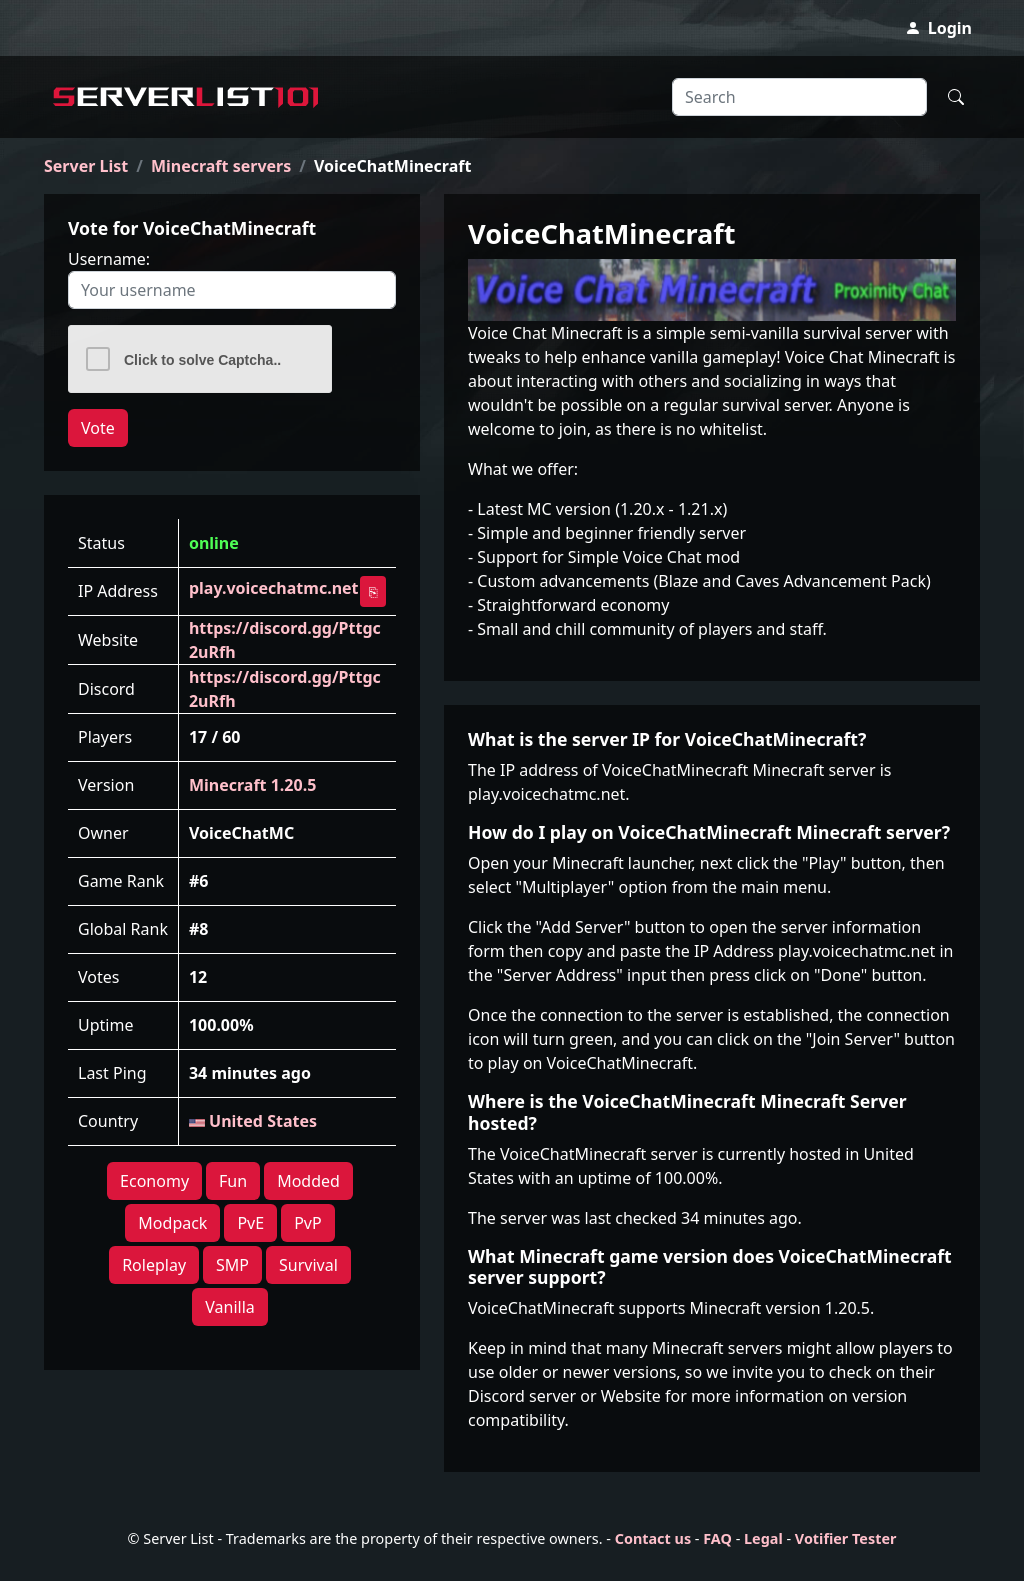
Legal (763, 1538)
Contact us (653, 1538)
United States (253, 1121)
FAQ (717, 1538)
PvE (250, 1223)
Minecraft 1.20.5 (252, 785)
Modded (308, 1181)
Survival (308, 1265)
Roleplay (154, 1265)
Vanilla (230, 1307)
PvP (308, 1223)
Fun (233, 1181)
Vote (98, 428)
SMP (232, 1265)
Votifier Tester (846, 1538)
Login (938, 28)
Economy (154, 1181)
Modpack (172, 1223)
